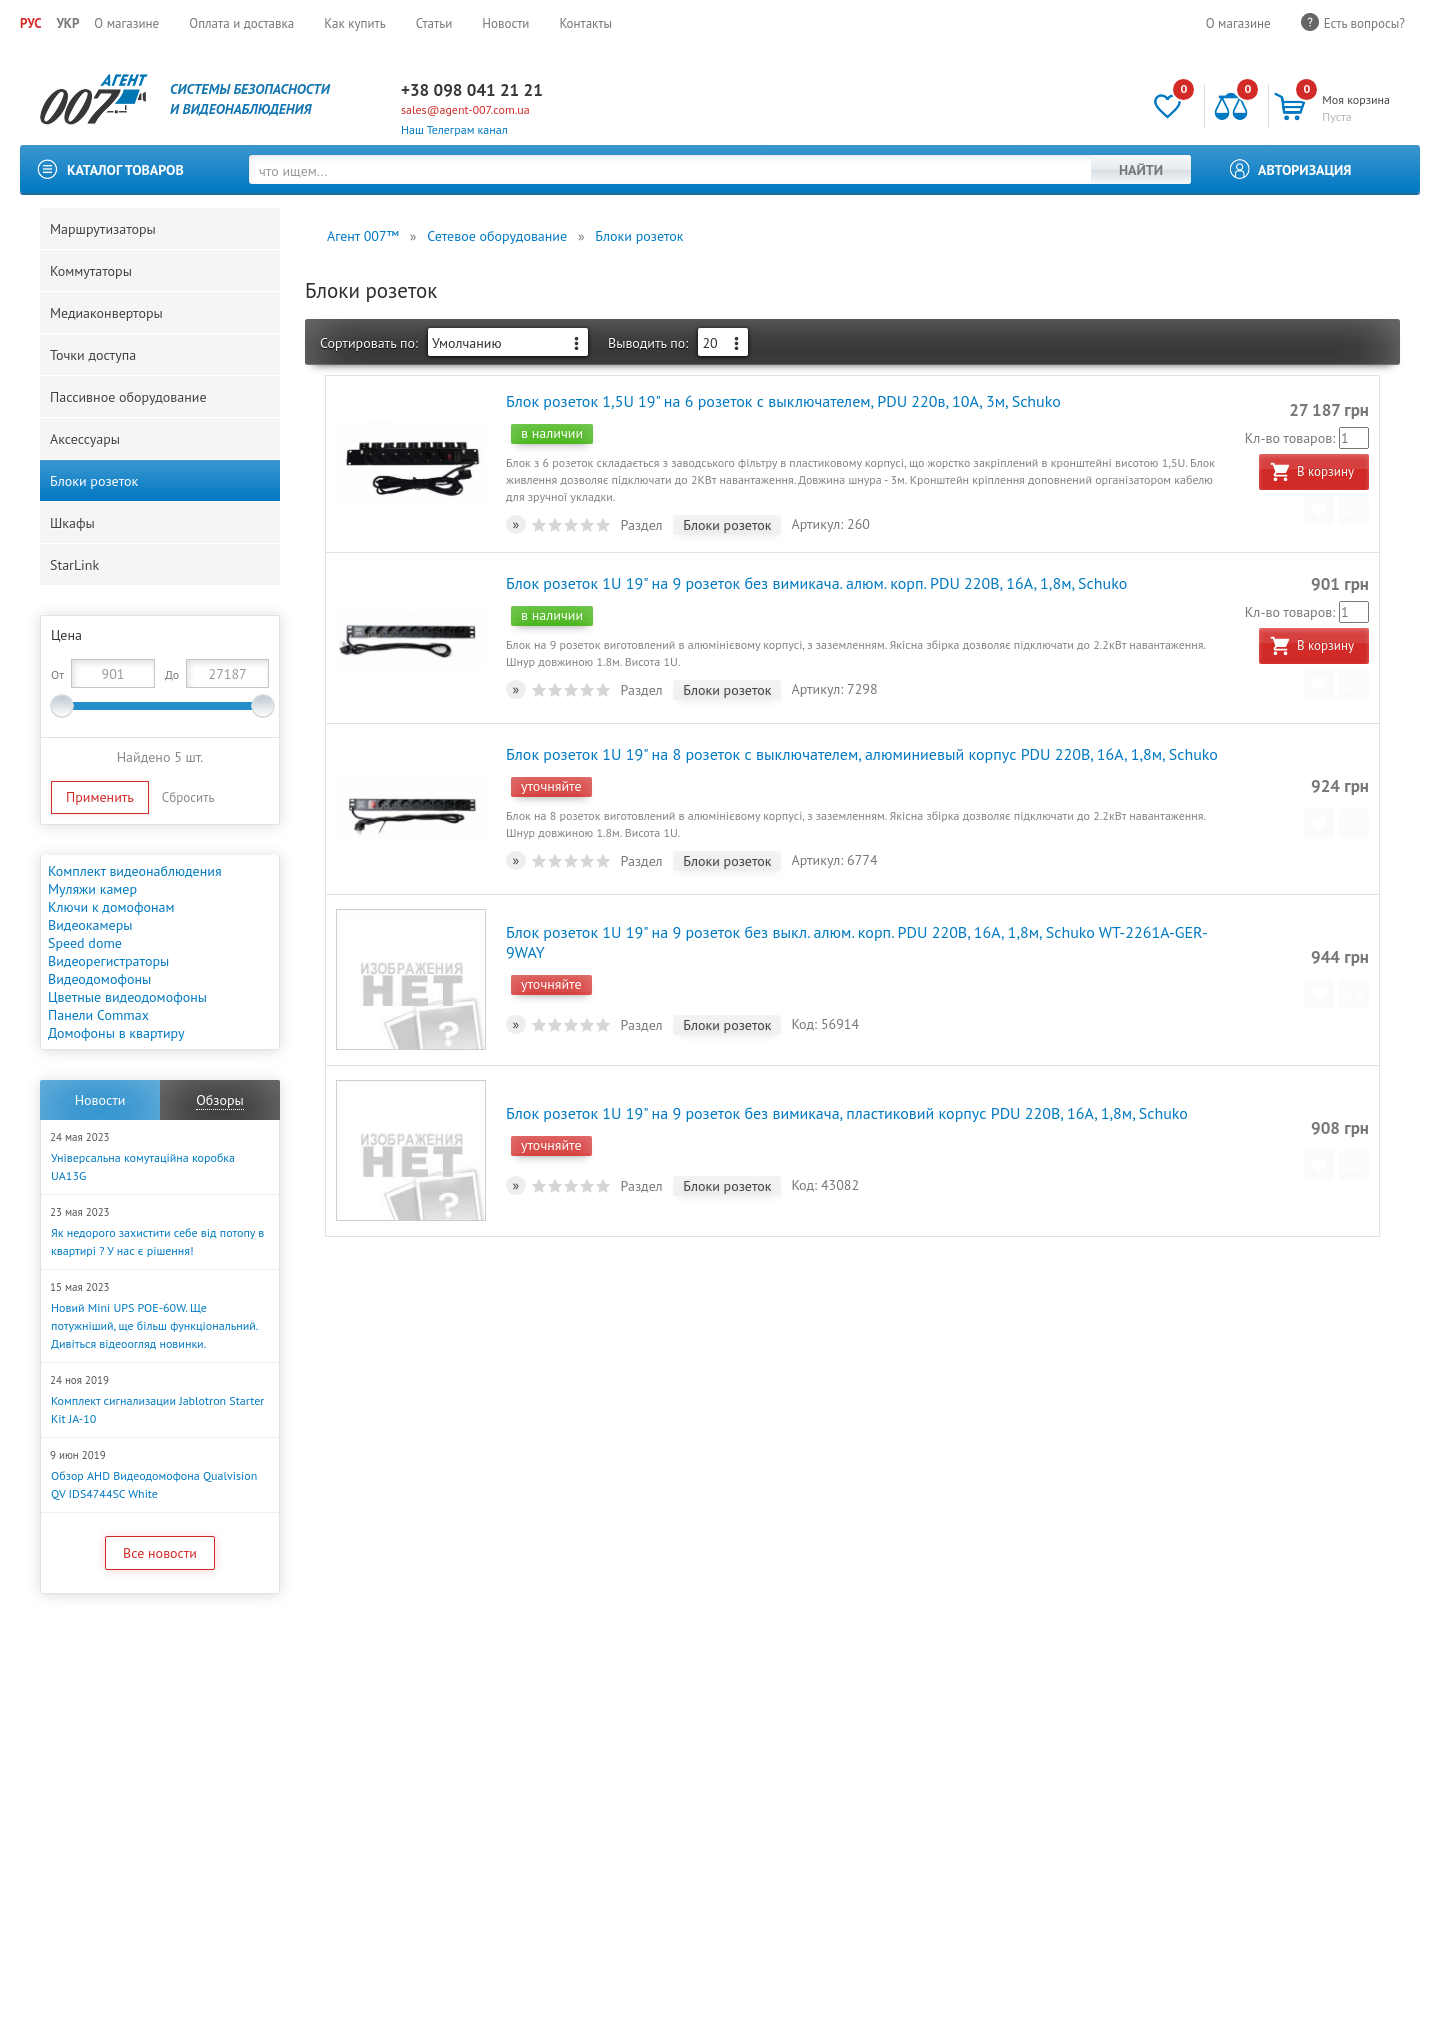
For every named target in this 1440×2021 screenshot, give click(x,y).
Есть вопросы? (1364, 23)
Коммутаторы (91, 271)
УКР (67, 23)
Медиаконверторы (106, 313)
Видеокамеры (90, 925)
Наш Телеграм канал (454, 129)
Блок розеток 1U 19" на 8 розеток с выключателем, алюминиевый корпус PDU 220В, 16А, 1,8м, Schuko (862, 754)
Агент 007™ (363, 236)
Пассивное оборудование (128, 397)
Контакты (585, 23)
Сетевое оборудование (497, 236)
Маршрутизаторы (103, 229)
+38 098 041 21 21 (472, 90)
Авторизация (1305, 170)
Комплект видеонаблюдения (135, 871)
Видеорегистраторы (108, 961)
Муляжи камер (92, 889)
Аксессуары (85, 439)
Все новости (160, 1553)
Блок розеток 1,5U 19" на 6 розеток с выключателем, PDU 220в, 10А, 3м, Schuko (783, 401)
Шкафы (72, 523)
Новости (505, 23)
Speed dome (85, 943)
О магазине (126, 23)
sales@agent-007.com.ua (465, 109)
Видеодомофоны (99, 979)
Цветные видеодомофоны (127, 997)
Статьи (434, 23)
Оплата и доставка (241, 23)
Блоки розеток (94, 481)
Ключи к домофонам (111, 907)
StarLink (74, 565)
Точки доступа (93, 355)
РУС (30, 23)
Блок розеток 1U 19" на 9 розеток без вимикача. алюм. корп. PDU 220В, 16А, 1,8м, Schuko (816, 583)
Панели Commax (98, 1015)
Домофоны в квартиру (116, 1033)
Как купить (355, 23)
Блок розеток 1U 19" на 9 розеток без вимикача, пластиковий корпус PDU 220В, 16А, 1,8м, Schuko (847, 1113)
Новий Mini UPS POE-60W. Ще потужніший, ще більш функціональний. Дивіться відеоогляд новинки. (154, 1325)
